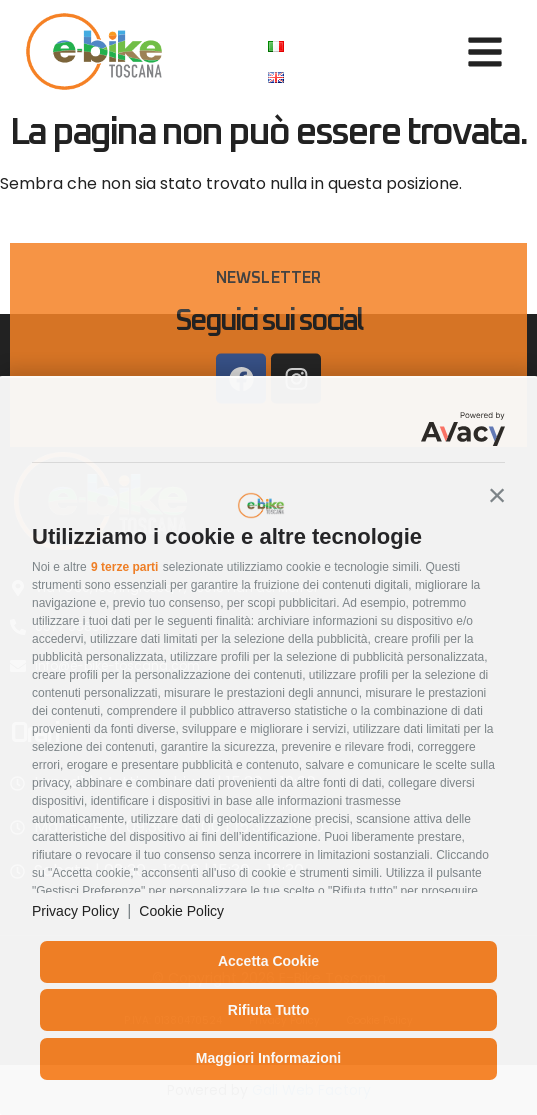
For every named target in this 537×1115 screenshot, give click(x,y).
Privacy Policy (75, 911)
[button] (497, 495)
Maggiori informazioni (268, 1058)
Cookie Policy (181, 911)
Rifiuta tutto (268, 1010)
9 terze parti (124, 567)
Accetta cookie (268, 961)
